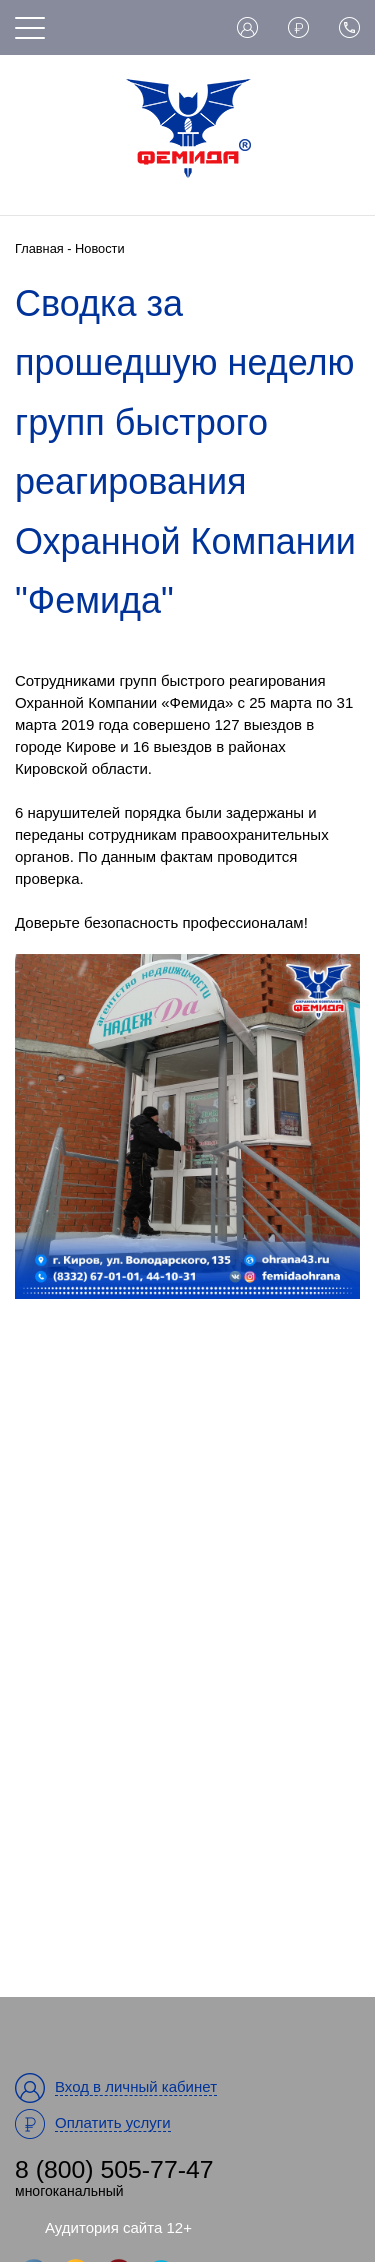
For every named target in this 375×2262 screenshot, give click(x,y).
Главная (39, 248)
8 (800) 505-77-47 (114, 2169)
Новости (100, 248)
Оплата (298, 27)
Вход (247, 27)
